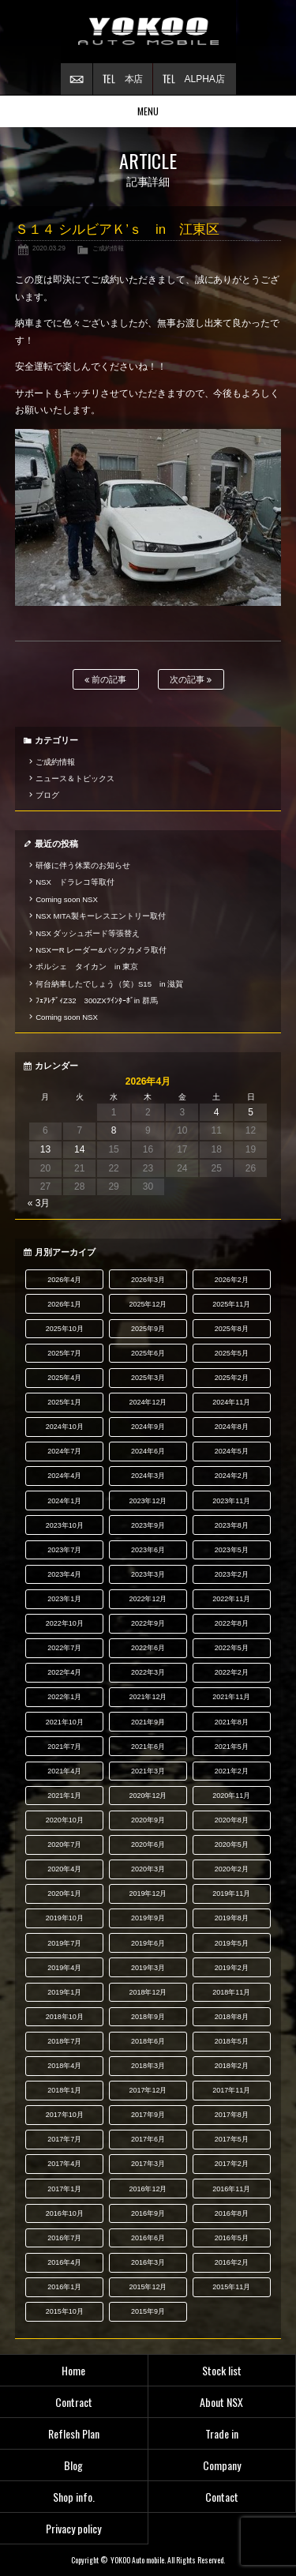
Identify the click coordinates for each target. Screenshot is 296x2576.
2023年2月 (232, 1574)
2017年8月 (232, 2115)
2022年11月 (231, 1599)
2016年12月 (148, 2189)
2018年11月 (231, 1992)
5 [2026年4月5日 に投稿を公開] (250, 1112)
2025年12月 (148, 1304)
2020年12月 (148, 1795)
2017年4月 (64, 2164)
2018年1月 (64, 2090)
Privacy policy (73, 2528)
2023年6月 (148, 1550)
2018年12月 (148, 1992)
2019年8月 (232, 1918)
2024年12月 (148, 1402)
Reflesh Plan (73, 2433)
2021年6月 (148, 1747)
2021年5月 (232, 1747)
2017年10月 (65, 2115)
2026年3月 (148, 1280)
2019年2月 (232, 1968)
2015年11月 (231, 2287)
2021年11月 (231, 1697)
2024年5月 (232, 1451)
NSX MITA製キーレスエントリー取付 (100, 916)
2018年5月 (232, 2041)
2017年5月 (232, 2139)
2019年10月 (65, 1918)
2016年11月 (231, 2189)
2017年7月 (64, 2139)
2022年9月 (148, 1623)
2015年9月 (148, 2311)
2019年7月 (64, 1943)
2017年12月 (148, 2090)
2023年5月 (232, 1550)
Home (73, 2370)
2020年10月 (65, 1820)
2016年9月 (148, 2213)
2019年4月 (64, 1968)
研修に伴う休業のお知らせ (83, 865)
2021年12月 (148, 1697)
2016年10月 (65, 2213)
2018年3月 (148, 2066)
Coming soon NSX (67, 899)
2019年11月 (231, 1893)
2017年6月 (148, 2139)
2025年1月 (64, 1402)
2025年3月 (148, 1378)
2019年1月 (64, 1992)
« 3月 (39, 1203)
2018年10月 (65, 2017)
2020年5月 (232, 1844)
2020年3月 (148, 1869)
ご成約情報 (108, 248)
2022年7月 (64, 1648)
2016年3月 (148, 2262)
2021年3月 (148, 1771)
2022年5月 (232, 1648)
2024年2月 (232, 1476)
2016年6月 (148, 2238)
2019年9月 (148, 1918)
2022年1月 (64, 1697)
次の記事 (191, 680)
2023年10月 (65, 1525)
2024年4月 (64, 1476)
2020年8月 (232, 1820)
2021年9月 (148, 1722)
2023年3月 (148, 1574)
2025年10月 (65, 1329)
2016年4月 (64, 2262)
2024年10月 (65, 1427)
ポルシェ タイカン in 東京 (87, 966)
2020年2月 (232, 1869)
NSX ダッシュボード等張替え (88, 933)
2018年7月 (64, 2041)
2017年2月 (232, 2164)
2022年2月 (232, 1672)
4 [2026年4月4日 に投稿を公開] (216, 1112)
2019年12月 (148, 1893)
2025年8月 (232, 1329)
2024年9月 (148, 1427)
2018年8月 (232, 2017)
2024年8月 (232, 1427)
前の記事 (105, 680)
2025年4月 (64, 1378)
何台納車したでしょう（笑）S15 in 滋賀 (109, 984)
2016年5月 (232, 2238)
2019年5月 (232, 1943)
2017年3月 (148, 2164)
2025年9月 (148, 1329)
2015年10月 (65, 2311)
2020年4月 (64, 1869)
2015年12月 (148, 2287)
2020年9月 (148, 1820)
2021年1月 (64, 1795)
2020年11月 (231, 1795)
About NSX (221, 2402)
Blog (73, 2465)
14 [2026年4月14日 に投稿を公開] (79, 1149)
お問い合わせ (76, 79)
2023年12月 (148, 1501)
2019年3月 (148, 1968)
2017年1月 (64, 2189)
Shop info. (74, 2496)
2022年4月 (64, 1672)
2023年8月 (232, 1525)
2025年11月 (231, 1304)
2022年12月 (148, 1599)
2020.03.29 (49, 248)
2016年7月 (64, 2238)
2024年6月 (148, 1451)
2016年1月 (64, 2287)
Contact (221, 2496)
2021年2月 (232, 1771)
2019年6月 (148, 1943)
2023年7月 (64, 1550)
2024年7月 (64, 1451)
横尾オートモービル (148, 31)
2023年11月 (231, 1501)
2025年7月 (64, 1353)
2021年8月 (232, 1722)
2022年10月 (65, 1623)
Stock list (222, 2370)
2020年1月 (64, 1893)
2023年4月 (64, 1574)
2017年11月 (231, 2090)
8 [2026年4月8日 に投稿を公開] (114, 1130)
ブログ (47, 795)
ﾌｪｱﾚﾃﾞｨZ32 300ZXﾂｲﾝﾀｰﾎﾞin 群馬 (97, 1000)
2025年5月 (232, 1353)
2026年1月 (64, 1304)
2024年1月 (64, 1501)
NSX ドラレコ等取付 (75, 882)
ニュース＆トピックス (75, 778)
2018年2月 (232, 2066)
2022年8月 (232, 1623)
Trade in (221, 2433)
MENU (148, 111)
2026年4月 (64, 1280)
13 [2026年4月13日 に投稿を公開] (45, 1149)
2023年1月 (64, 1599)
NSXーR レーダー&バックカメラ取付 (101, 950)
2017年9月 (148, 2115)
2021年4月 (64, 1771)
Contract (73, 2402)
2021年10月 (65, 1722)
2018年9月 (148, 2017)
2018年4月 (64, 2066)
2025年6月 (148, 1353)
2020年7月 (64, 1844)
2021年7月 (64, 1747)
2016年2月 (232, 2262)
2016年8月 (232, 2213)
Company (222, 2465)
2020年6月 (148, 1844)
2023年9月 (148, 1525)
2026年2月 (232, 1280)
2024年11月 (231, 1402)
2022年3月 (148, 1672)
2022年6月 (148, 1648)
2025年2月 (232, 1378)
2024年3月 (148, 1476)
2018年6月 (148, 2041)
